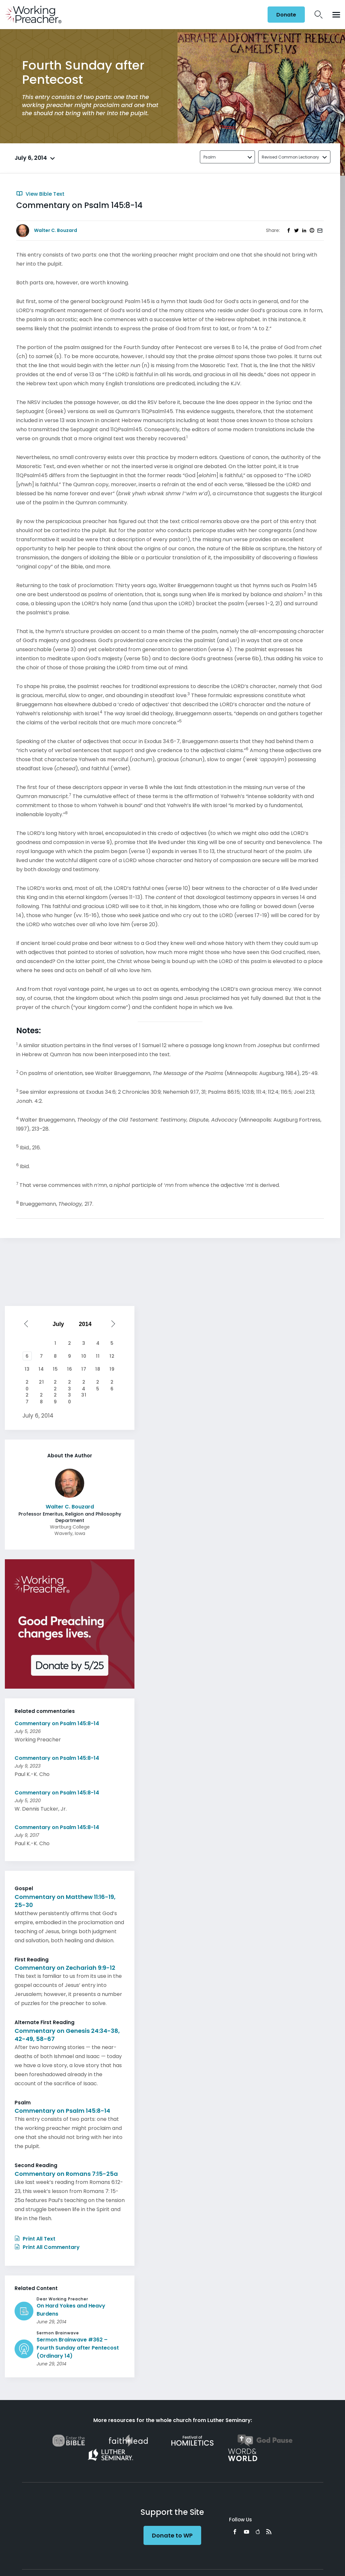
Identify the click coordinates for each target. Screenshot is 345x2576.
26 (112, 1383)
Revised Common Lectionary (290, 157)
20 (27, 1383)
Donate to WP (172, 2535)
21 (41, 1382)
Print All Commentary (47, 2247)
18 (97, 1369)
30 (69, 1395)
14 (41, 1369)
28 (41, 1395)
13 (27, 1369)
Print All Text (35, 2238)
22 (55, 1383)
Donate (286, 14)
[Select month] (60, 1324)
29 (55, 1395)
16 (69, 1369)
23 (69, 1383)
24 (84, 1383)
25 (97, 1383)
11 (98, 1356)
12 (112, 1356)
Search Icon (319, 14)
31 (83, 1395)
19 (112, 1369)
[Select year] (87, 1324)
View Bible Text (40, 194)
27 (27, 1395)
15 (55, 1369)
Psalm (209, 157)
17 (83, 1369)
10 (83, 1356)
